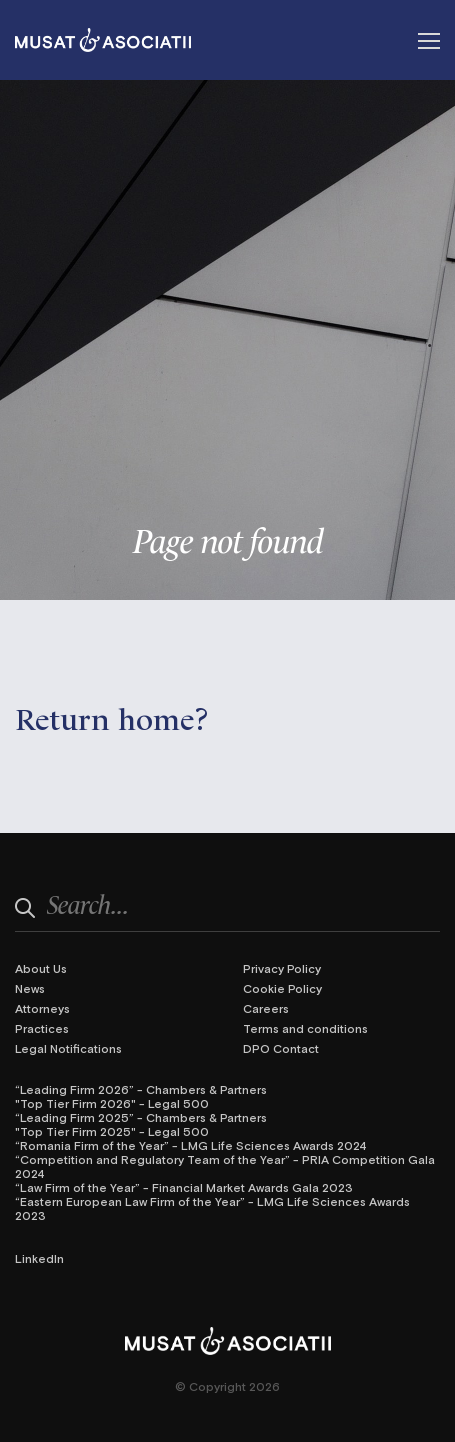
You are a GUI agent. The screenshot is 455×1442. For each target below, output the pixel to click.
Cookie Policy (282, 988)
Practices (42, 1028)
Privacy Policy (282, 968)
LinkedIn (39, 1258)
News (30, 988)
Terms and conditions (305, 1028)
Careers (266, 1008)
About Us (41, 968)
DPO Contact (281, 1048)
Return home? (112, 716)
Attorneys (42, 1008)
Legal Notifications (68, 1048)
